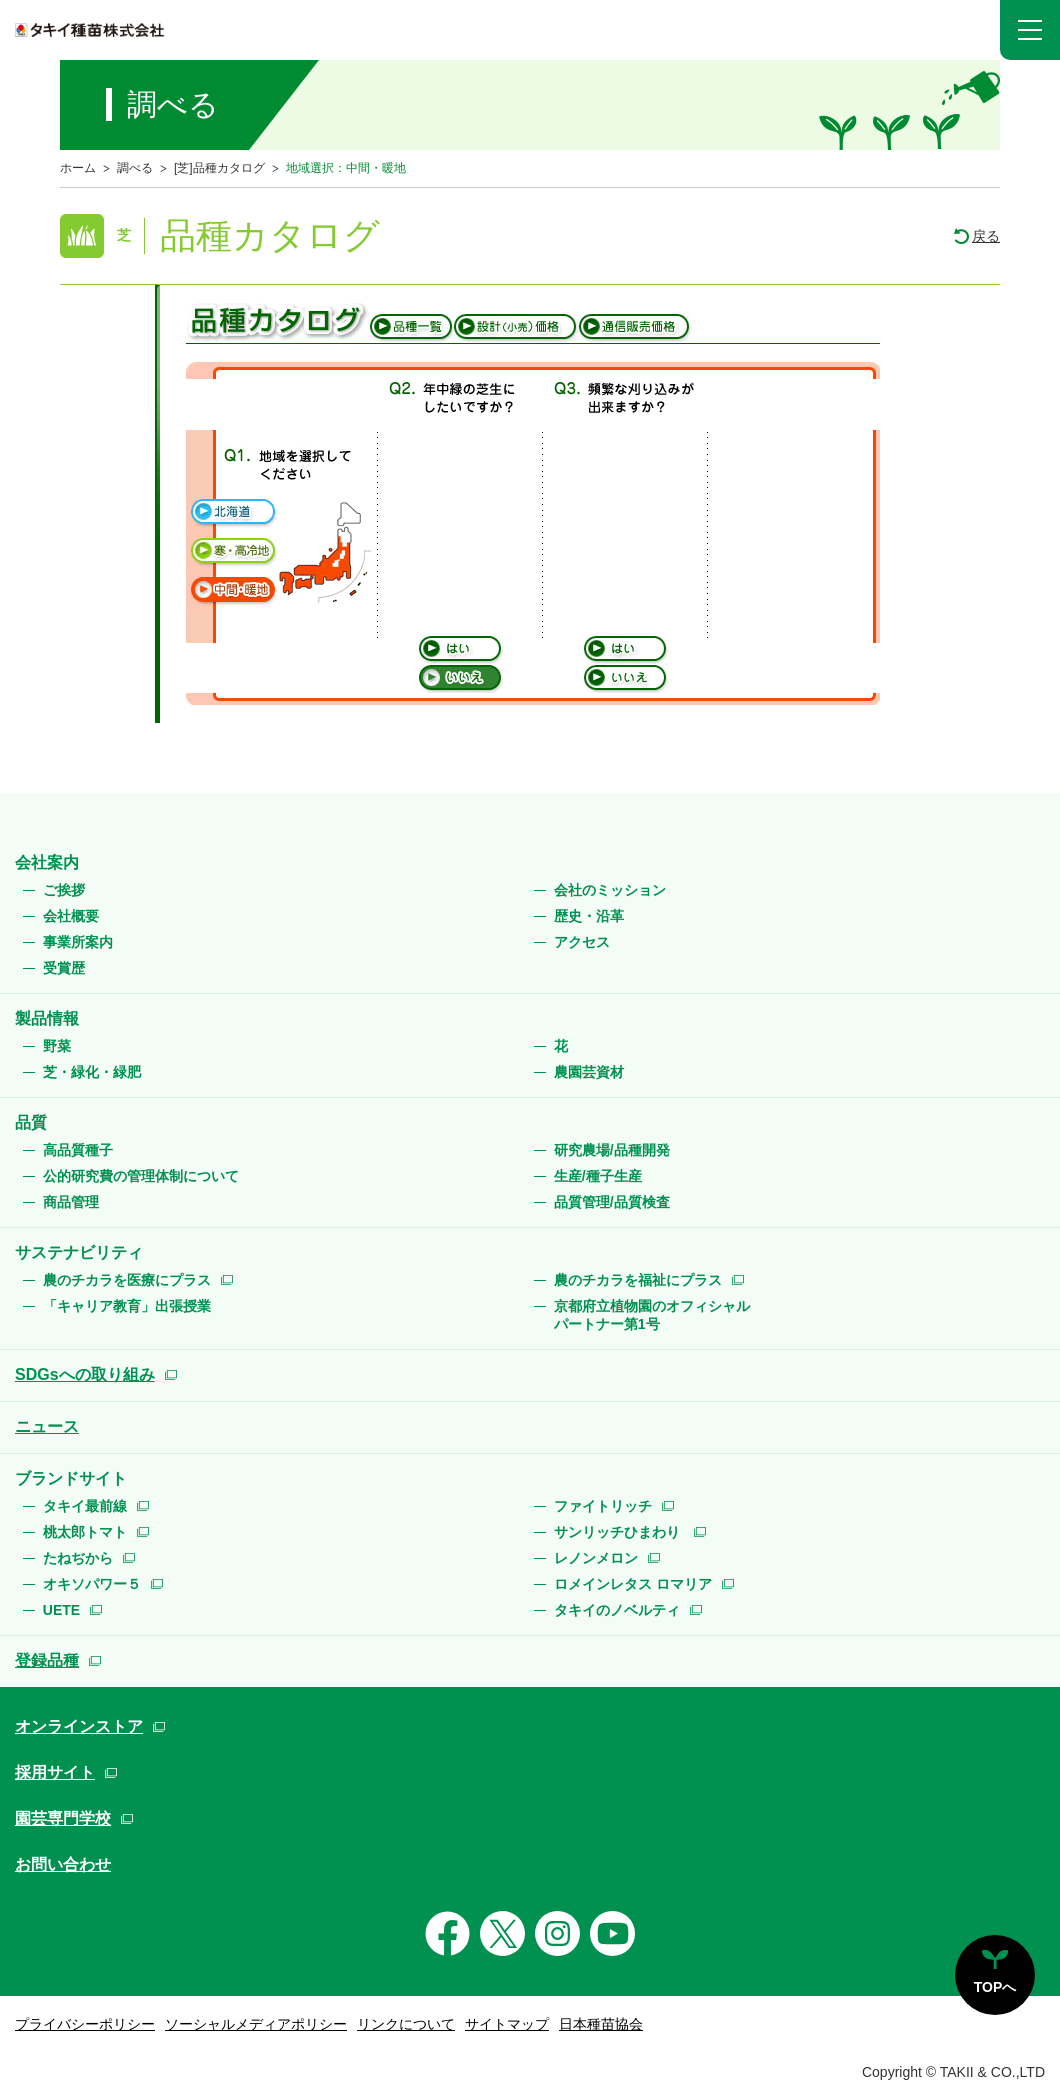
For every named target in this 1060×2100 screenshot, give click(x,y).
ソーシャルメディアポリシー (256, 2024)
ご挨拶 (64, 890)
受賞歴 (64, 968)
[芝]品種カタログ (219, 168)
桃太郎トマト (85, 1532)
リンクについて (406, 2024)
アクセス (582, 942)
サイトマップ (507, 2024)
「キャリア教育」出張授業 (127, 1306)
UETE (61, 1610)
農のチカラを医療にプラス (127, 1280)
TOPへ (995, 1987)
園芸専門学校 (63, 1818)
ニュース (47, 1426)
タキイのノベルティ (617, 1610)
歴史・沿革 (589, 916)
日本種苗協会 (601, 2024)
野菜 (57, 1046)
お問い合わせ (63, 1864)
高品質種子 (78, 1150)
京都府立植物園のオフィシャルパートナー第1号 (652, 1315)
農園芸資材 (589, 1072)
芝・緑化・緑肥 (92, 1072)
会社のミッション (610, 890)
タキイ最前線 (85, 1506)
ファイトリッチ (603, 1506)
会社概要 (71, 916)
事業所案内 (78, 942)
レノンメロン (596, 1558)
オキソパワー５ (92, 1584)
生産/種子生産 (598, 1176)
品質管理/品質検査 (612, 1202)
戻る (986, 236)
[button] (1030, 30)
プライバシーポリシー (85, 2024)
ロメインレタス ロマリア (633, 1584)
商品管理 (71, 1202)
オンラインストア (79, 1726)
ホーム (78, 168)
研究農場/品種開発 (612, 1150)
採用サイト (55, 1772)
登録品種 (47, 1660)
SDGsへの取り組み (85, 1374)
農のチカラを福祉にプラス (638, 1280)
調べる (135, 168)
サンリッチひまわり (619, 1532)
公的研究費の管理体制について (141, 1176)
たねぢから (78, 1558)
